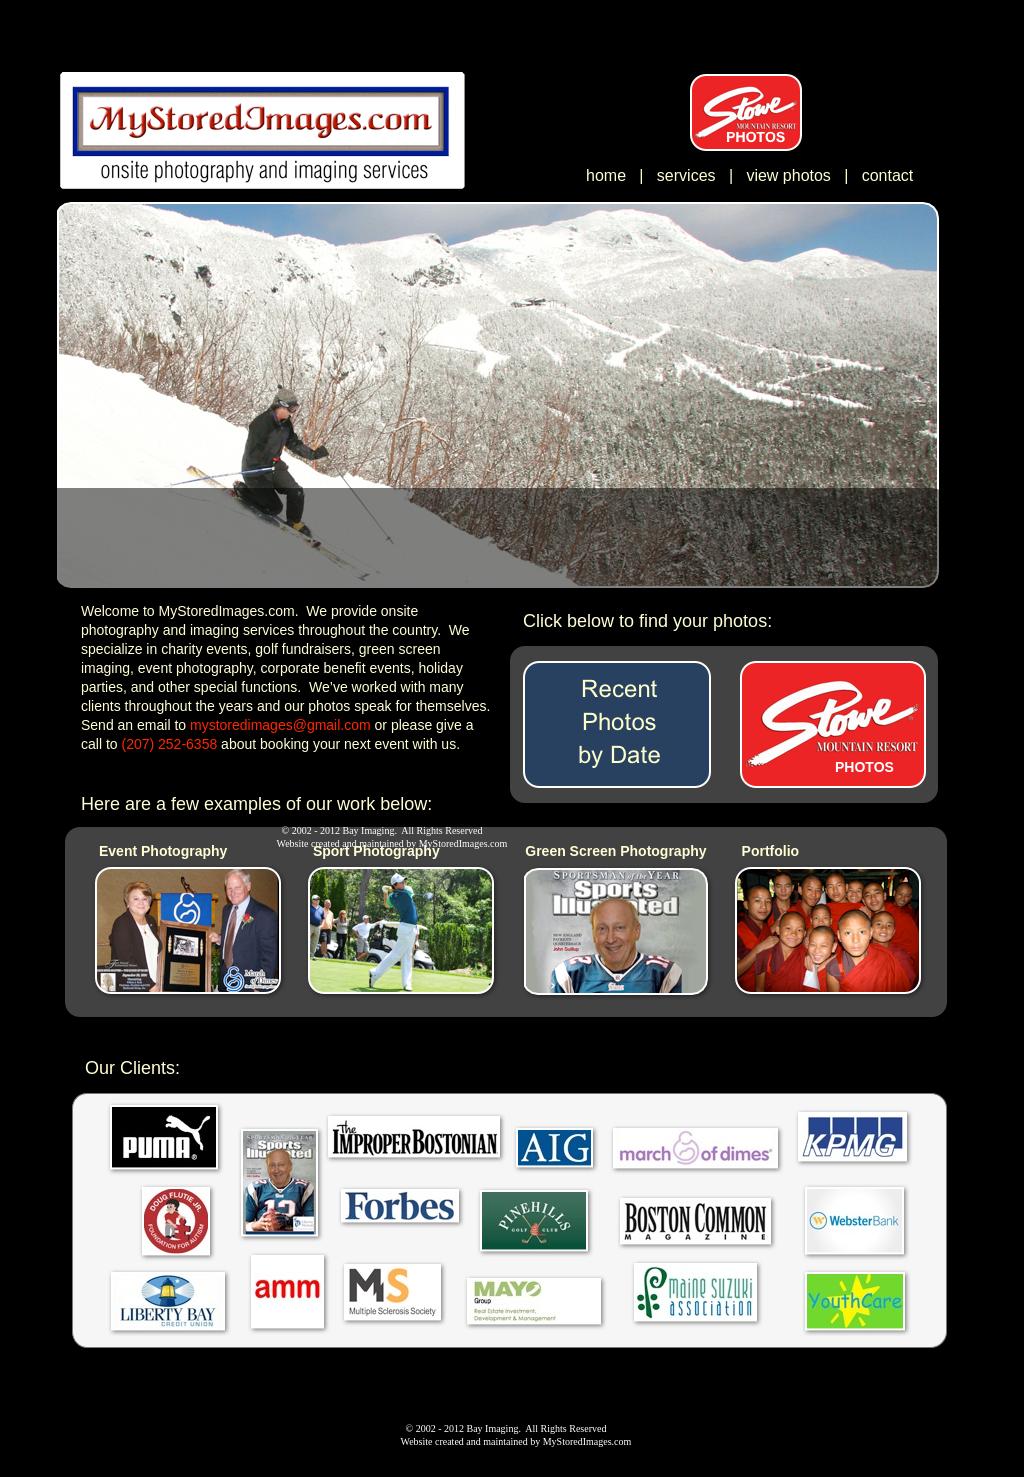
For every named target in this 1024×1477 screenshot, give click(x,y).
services (686, 175)
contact (888, 175)
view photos (790, 175)
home (606, 175)
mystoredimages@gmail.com (280, 725)
